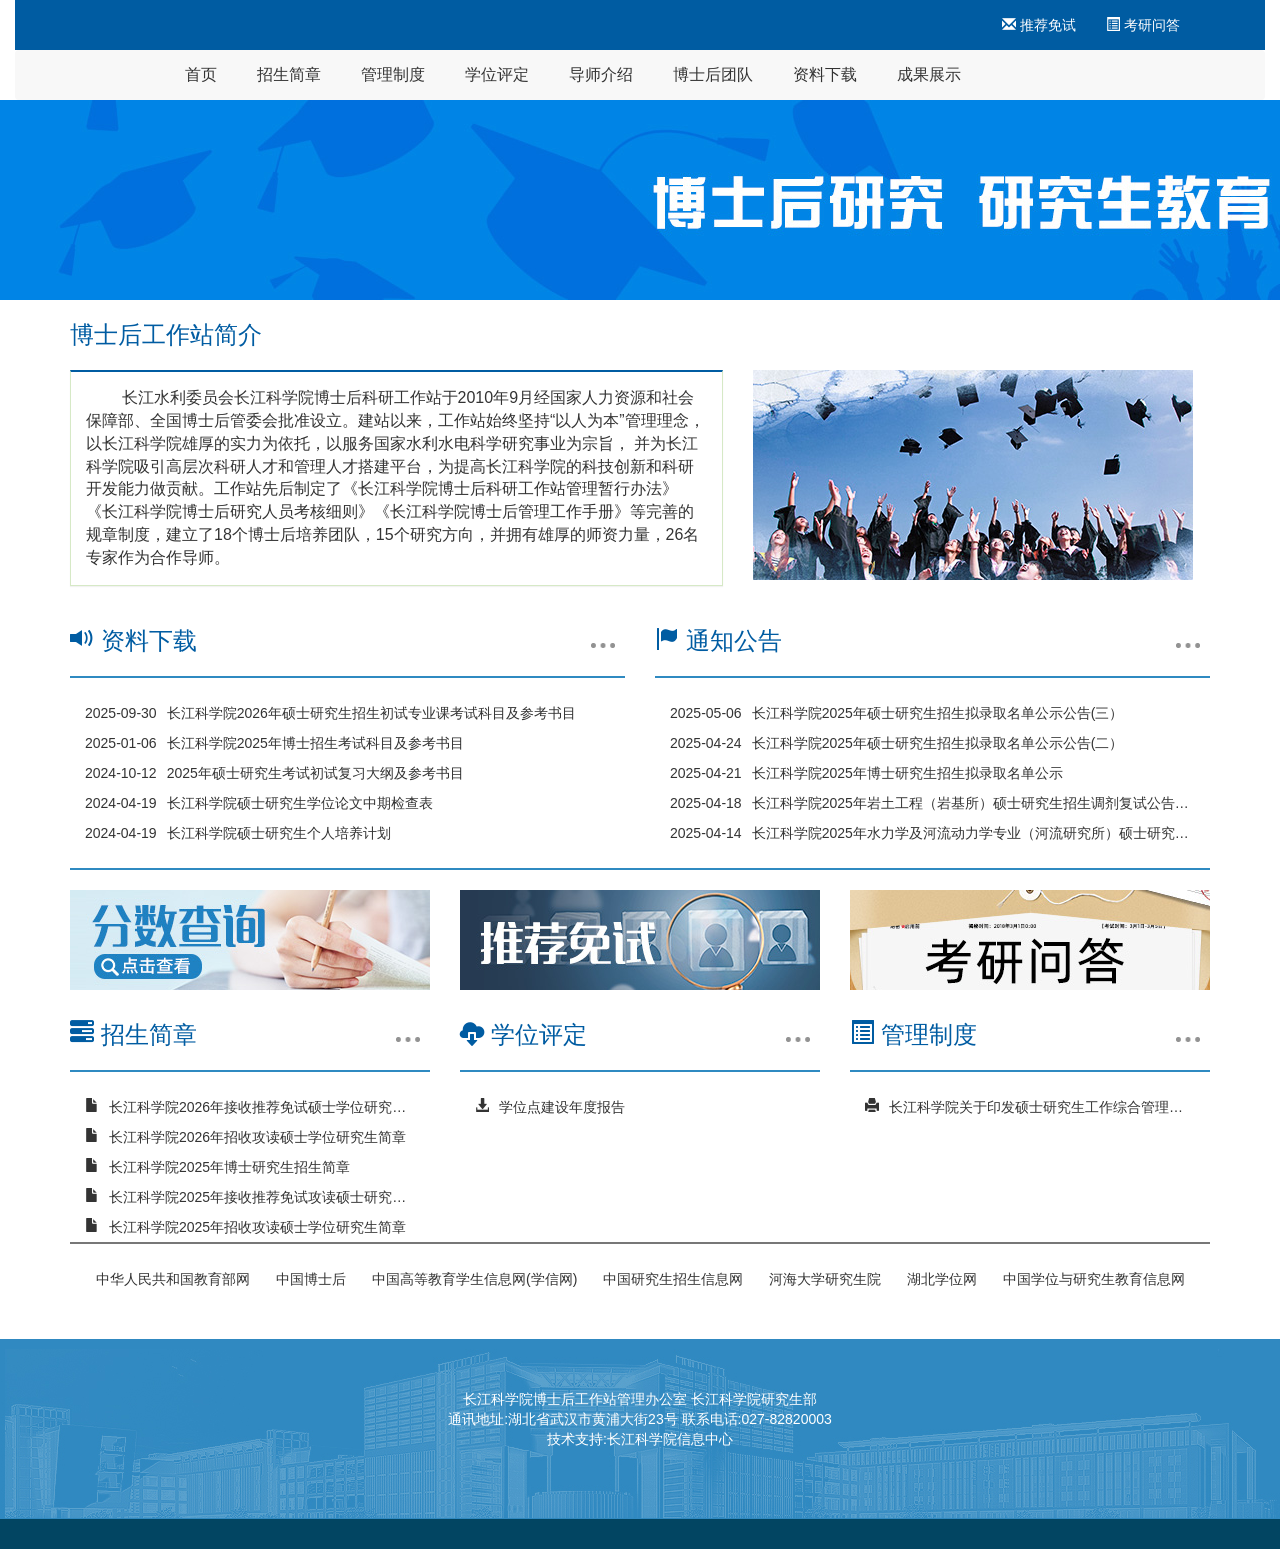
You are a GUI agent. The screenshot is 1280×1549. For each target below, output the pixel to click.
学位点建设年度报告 (562, 1107)
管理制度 (393, 74)
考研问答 (1143, 25)
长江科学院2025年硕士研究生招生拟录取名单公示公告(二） (938, 743)
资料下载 (825, 74)
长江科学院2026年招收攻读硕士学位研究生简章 (257, 1137)
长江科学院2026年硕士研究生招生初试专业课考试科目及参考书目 (371, 713)
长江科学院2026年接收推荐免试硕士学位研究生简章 (262, 1107)
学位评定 (497, 74)
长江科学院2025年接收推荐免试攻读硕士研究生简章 (262, 1197)
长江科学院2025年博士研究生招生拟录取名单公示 (907, 773)
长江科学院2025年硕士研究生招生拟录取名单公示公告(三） (938, 713)
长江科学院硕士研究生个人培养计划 (279, 833)
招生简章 (289, 74)
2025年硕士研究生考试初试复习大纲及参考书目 (315, 773)
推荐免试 (1039, 25)
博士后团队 (713, 74)
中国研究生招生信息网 (673, 1279)
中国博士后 (311, 1279)
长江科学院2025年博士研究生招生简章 (229, 1167)
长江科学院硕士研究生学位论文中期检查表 (300, 803)
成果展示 (929, 74)
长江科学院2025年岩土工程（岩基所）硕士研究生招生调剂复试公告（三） (973, 803)
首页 (201, 74)
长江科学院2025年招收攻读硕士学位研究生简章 (257, 1227)
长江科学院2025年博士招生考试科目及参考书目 (315, 743)
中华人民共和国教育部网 (173, 1279)
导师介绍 (601, 74)
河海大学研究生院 (825, 1279)
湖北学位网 (942, 1279)
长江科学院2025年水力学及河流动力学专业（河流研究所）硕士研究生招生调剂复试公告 (973, 833)
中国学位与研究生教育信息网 (1094, 1279)
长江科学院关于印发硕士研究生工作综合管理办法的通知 (1042, 1107)
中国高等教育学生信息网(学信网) (474, 1279)
